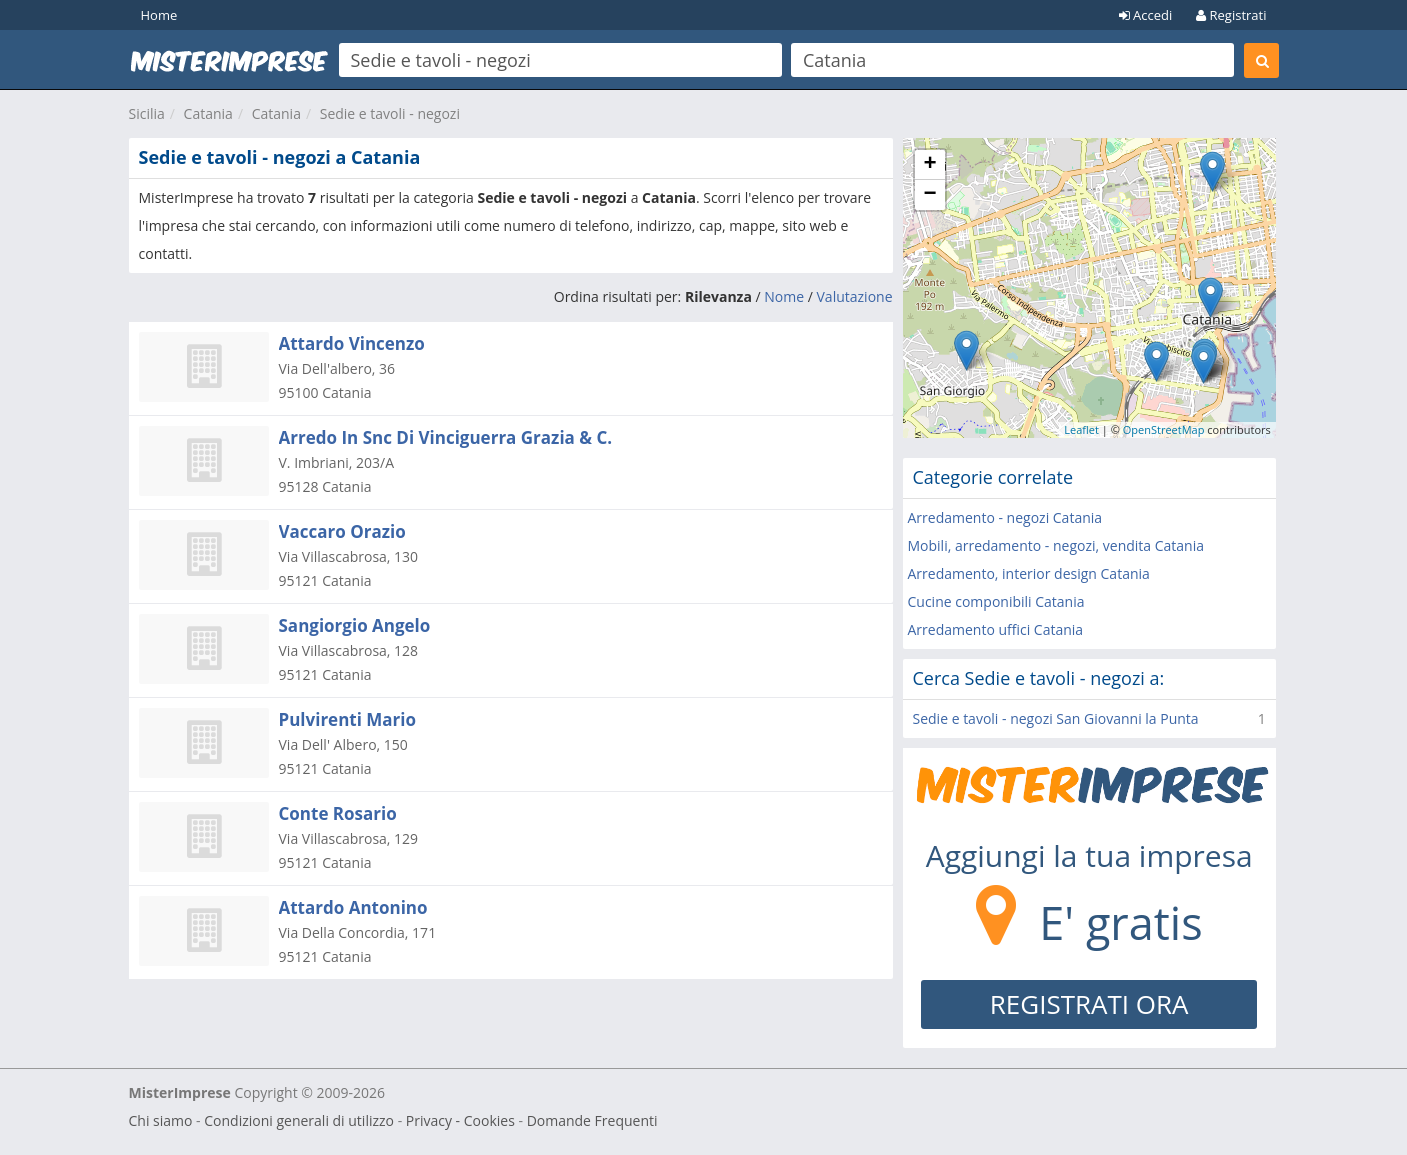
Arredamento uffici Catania (996, 629)
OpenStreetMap (1164, 429)
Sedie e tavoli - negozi (390, 113)
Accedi (1146, 15)
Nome (784, 296)
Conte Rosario (338, 813)
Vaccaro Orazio (342, 531)
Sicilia (147, 113)
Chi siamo (161, 1120)
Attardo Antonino (353, 907)
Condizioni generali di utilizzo (299, 1120)
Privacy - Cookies (460, 1120)
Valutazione (855, 296)
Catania (208, 113)
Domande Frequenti (592, 1120)
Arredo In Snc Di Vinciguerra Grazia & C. (446, 437)
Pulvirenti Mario (348, 719)
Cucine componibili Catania (996, 601)
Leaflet (1081, 429)
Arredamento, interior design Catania (1029, 573)
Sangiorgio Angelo (355, 625)
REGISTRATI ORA (1089, 1004)
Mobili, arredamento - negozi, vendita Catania (1056, 545)
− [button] (929, 195)
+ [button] (929, 165)
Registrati (1231, 15)
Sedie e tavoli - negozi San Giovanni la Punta (1056, 718)
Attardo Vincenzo (352, 343)
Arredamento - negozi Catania (1005, 517)
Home (159, 15)
